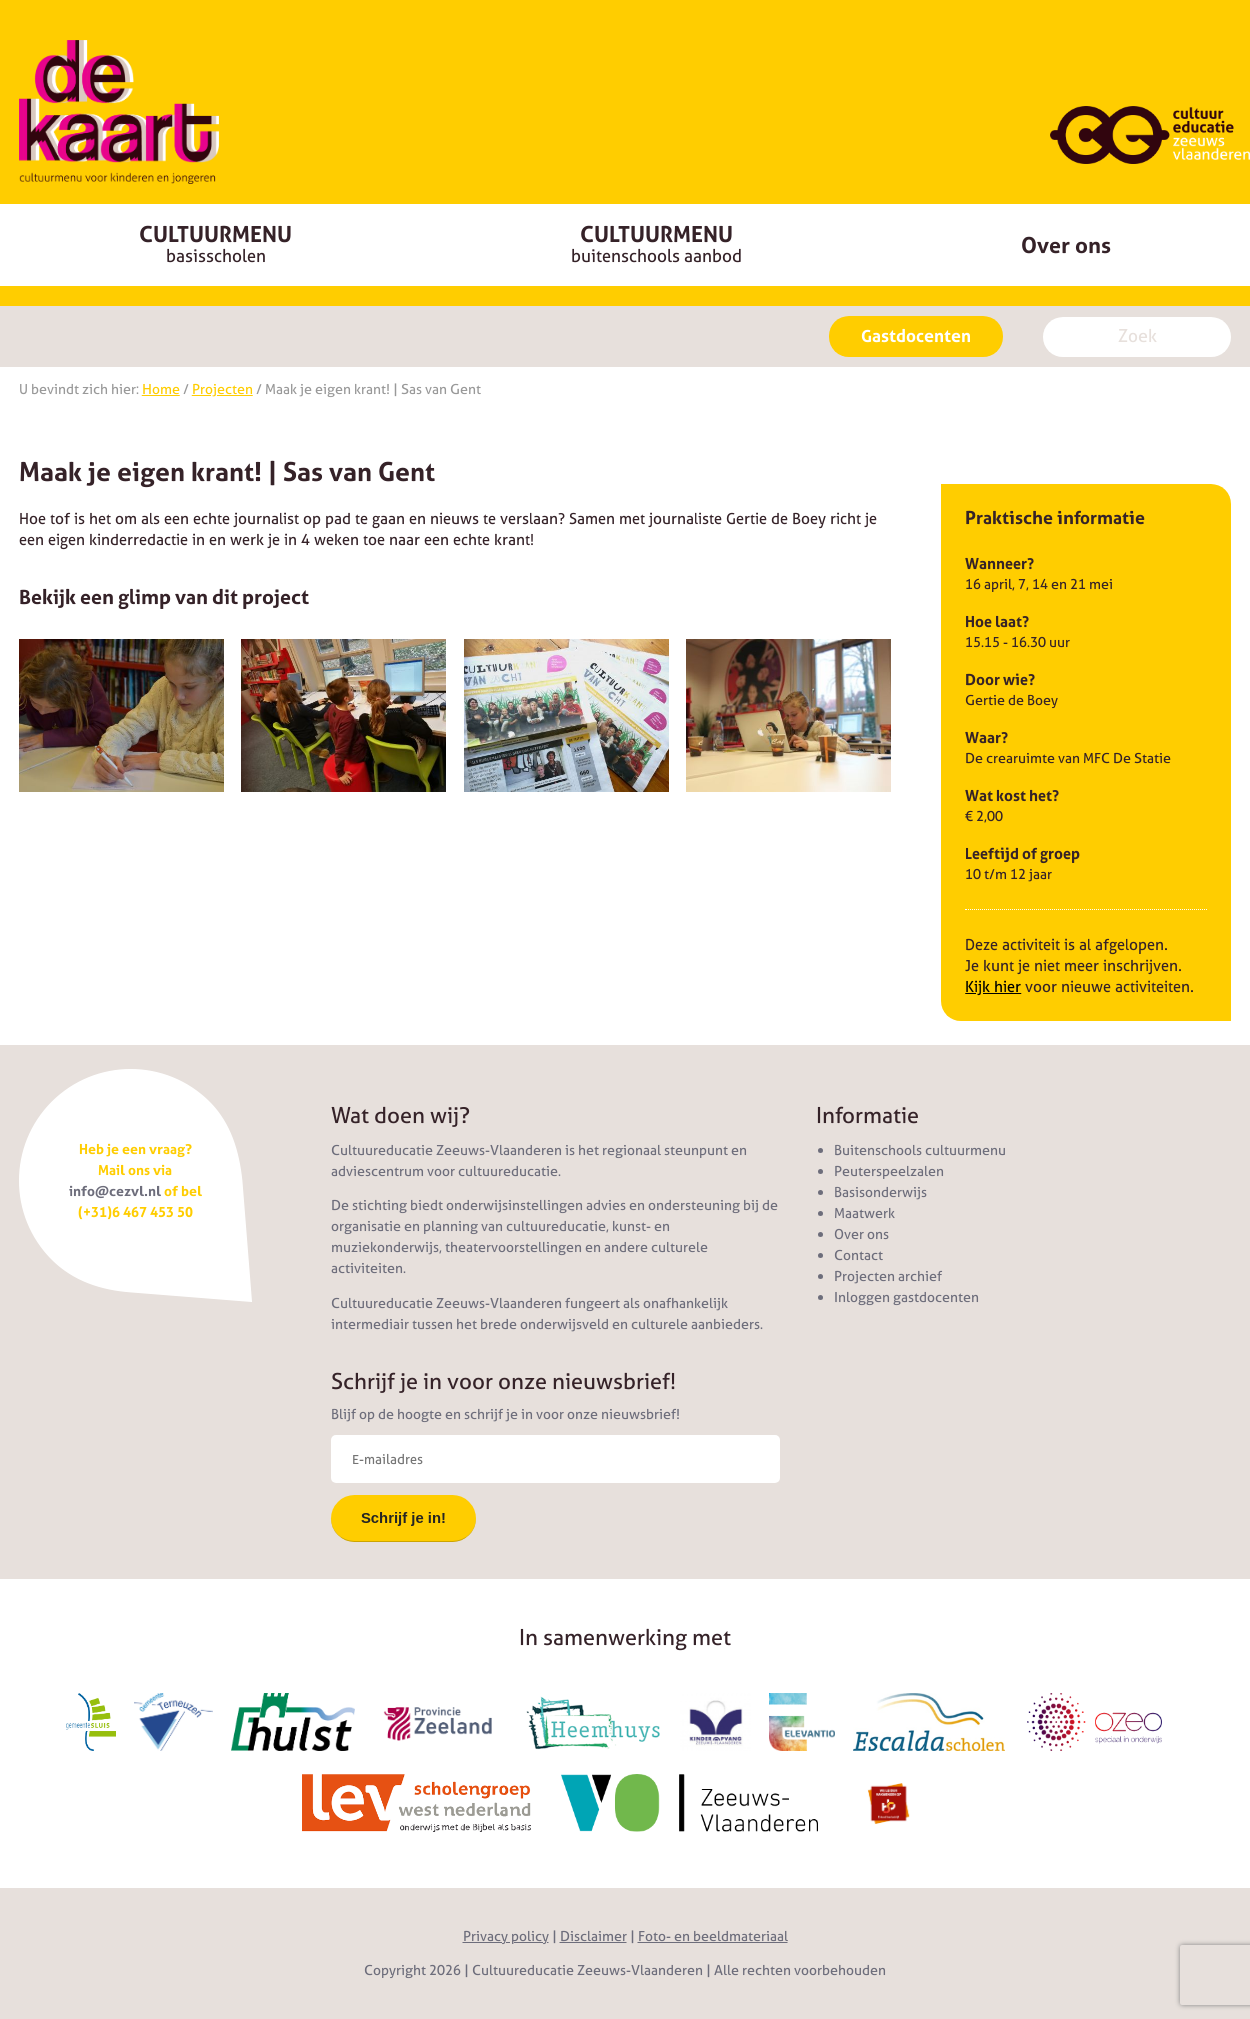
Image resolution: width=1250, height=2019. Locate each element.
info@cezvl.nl (115, 1191)
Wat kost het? (1012, 795)
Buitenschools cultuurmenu (920, 1150)
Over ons (861, 1234)
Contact (858, 1255)
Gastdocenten (916, 336)
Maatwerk (864, 1213)
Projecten (222, 389)
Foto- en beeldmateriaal (713, 1936)
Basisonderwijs (880, 1192)
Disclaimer (593, 1936)
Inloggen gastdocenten (906, 1297)
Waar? (986, 737)
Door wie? (1000, 679)
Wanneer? (999, 563)
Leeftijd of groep (1022, 853)
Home (161, 389)
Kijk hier (993, 986)
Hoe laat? (997, 621)
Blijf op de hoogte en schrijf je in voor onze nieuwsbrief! (505, 1414)
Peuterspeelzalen (889, 1171)
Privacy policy (506, 1936)
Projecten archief (888, 1276)
